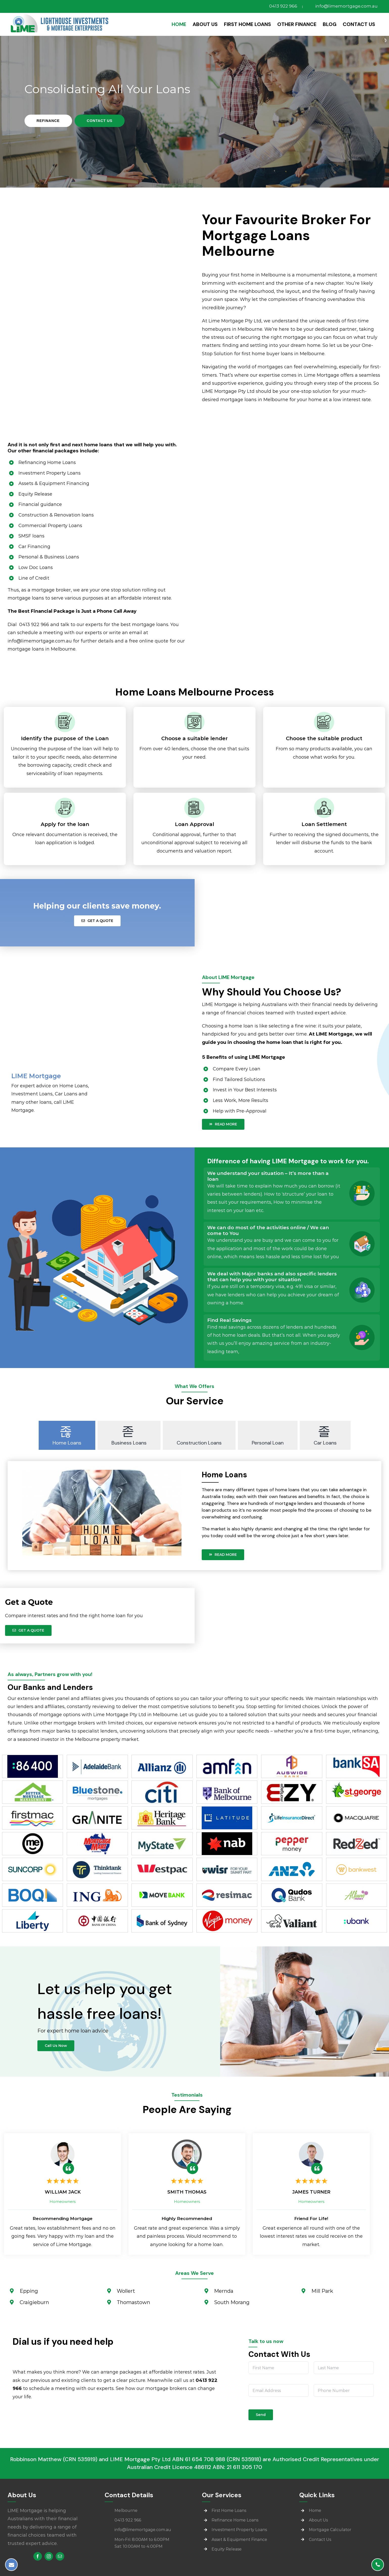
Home (315, 2510)
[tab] (62, 1435)
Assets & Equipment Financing (49, 483)
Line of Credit (29, 578)
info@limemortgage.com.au (342, 6)
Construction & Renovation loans (51, 515)
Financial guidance (35, 504)
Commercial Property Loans (45, 525)
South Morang (231, 2302)
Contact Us (320, 2539)
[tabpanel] (190, 1520)
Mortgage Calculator (330, 2529)
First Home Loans (229, 2510)
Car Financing (29, 546)
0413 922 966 (280, 6)
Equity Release (31, 494)
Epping (29, 2291)
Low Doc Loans (31, 567)
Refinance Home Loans (235, 2520)
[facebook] (37, 2556)
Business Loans (56, 557)
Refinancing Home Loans (42, 462)
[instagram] (48, 2556)
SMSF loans (27, 536)
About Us (318, 2520)
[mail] (60, 2556)
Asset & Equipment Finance (239, 2539)
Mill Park (322, 2291)
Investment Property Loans (45, 473)
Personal (24, 557)
